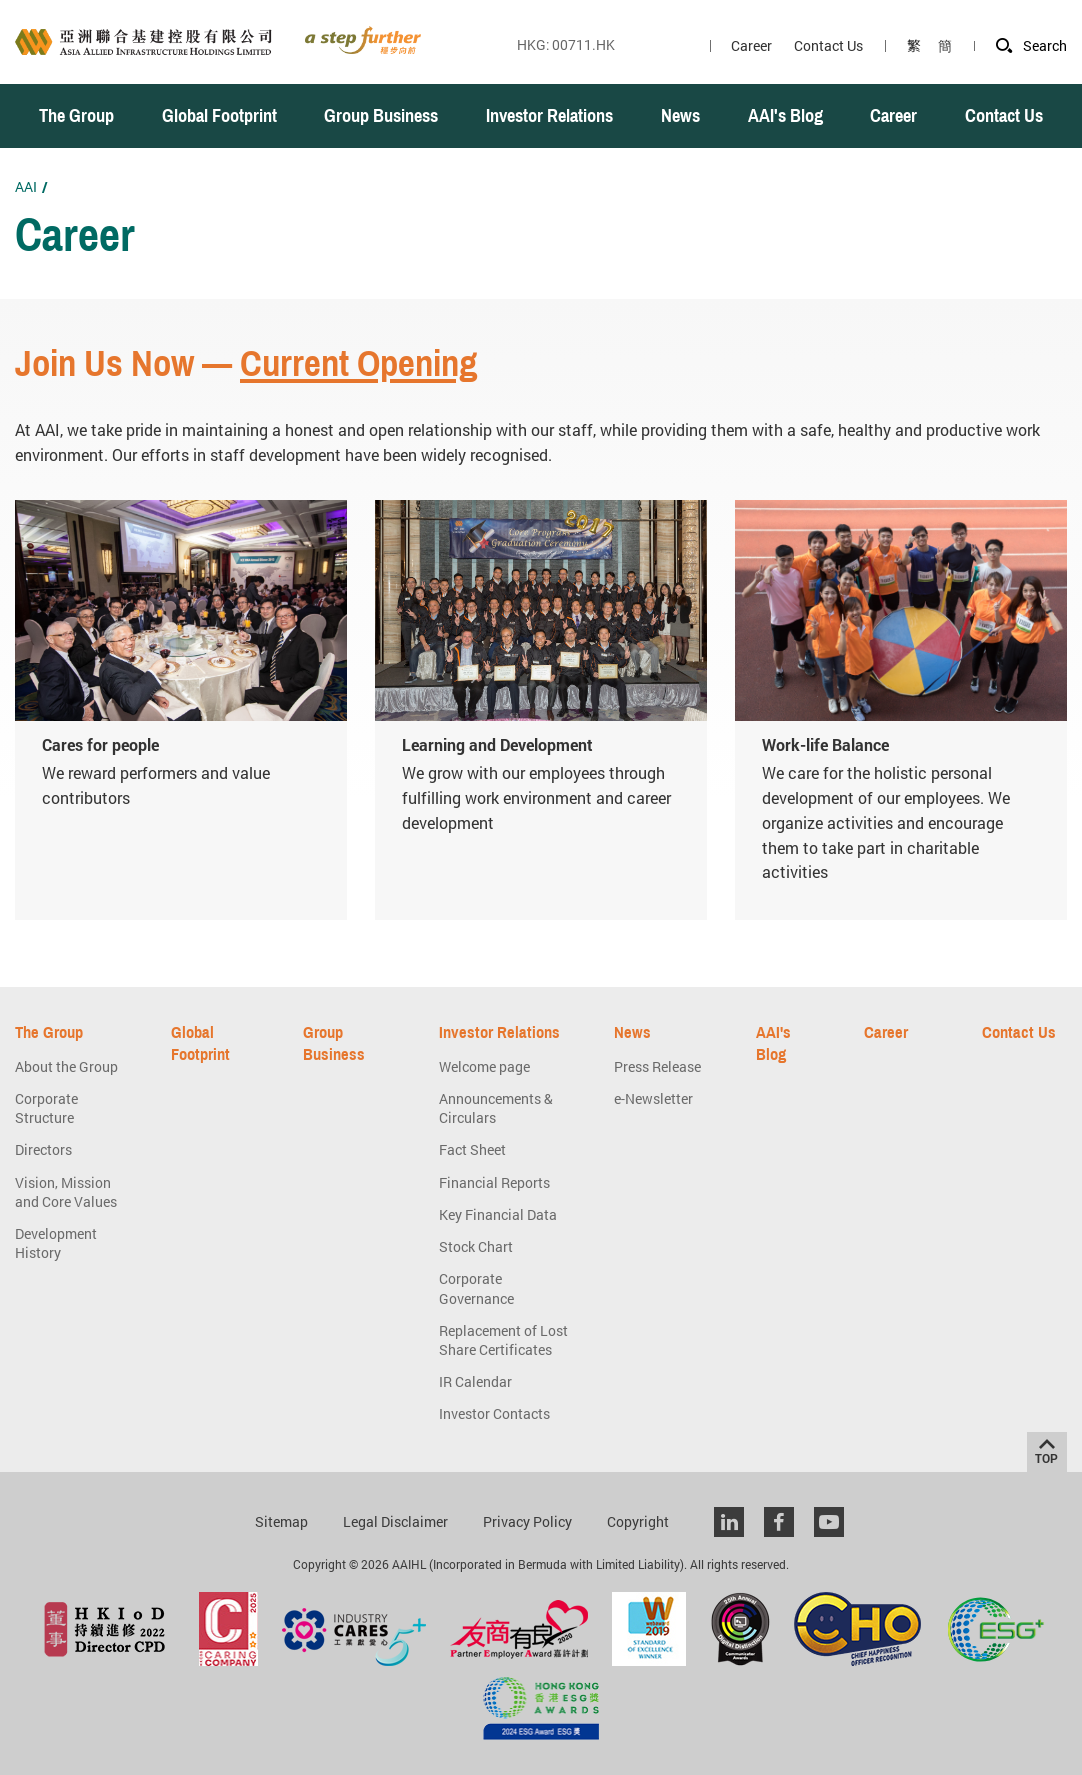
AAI (26, 186)
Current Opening (358, 364)
